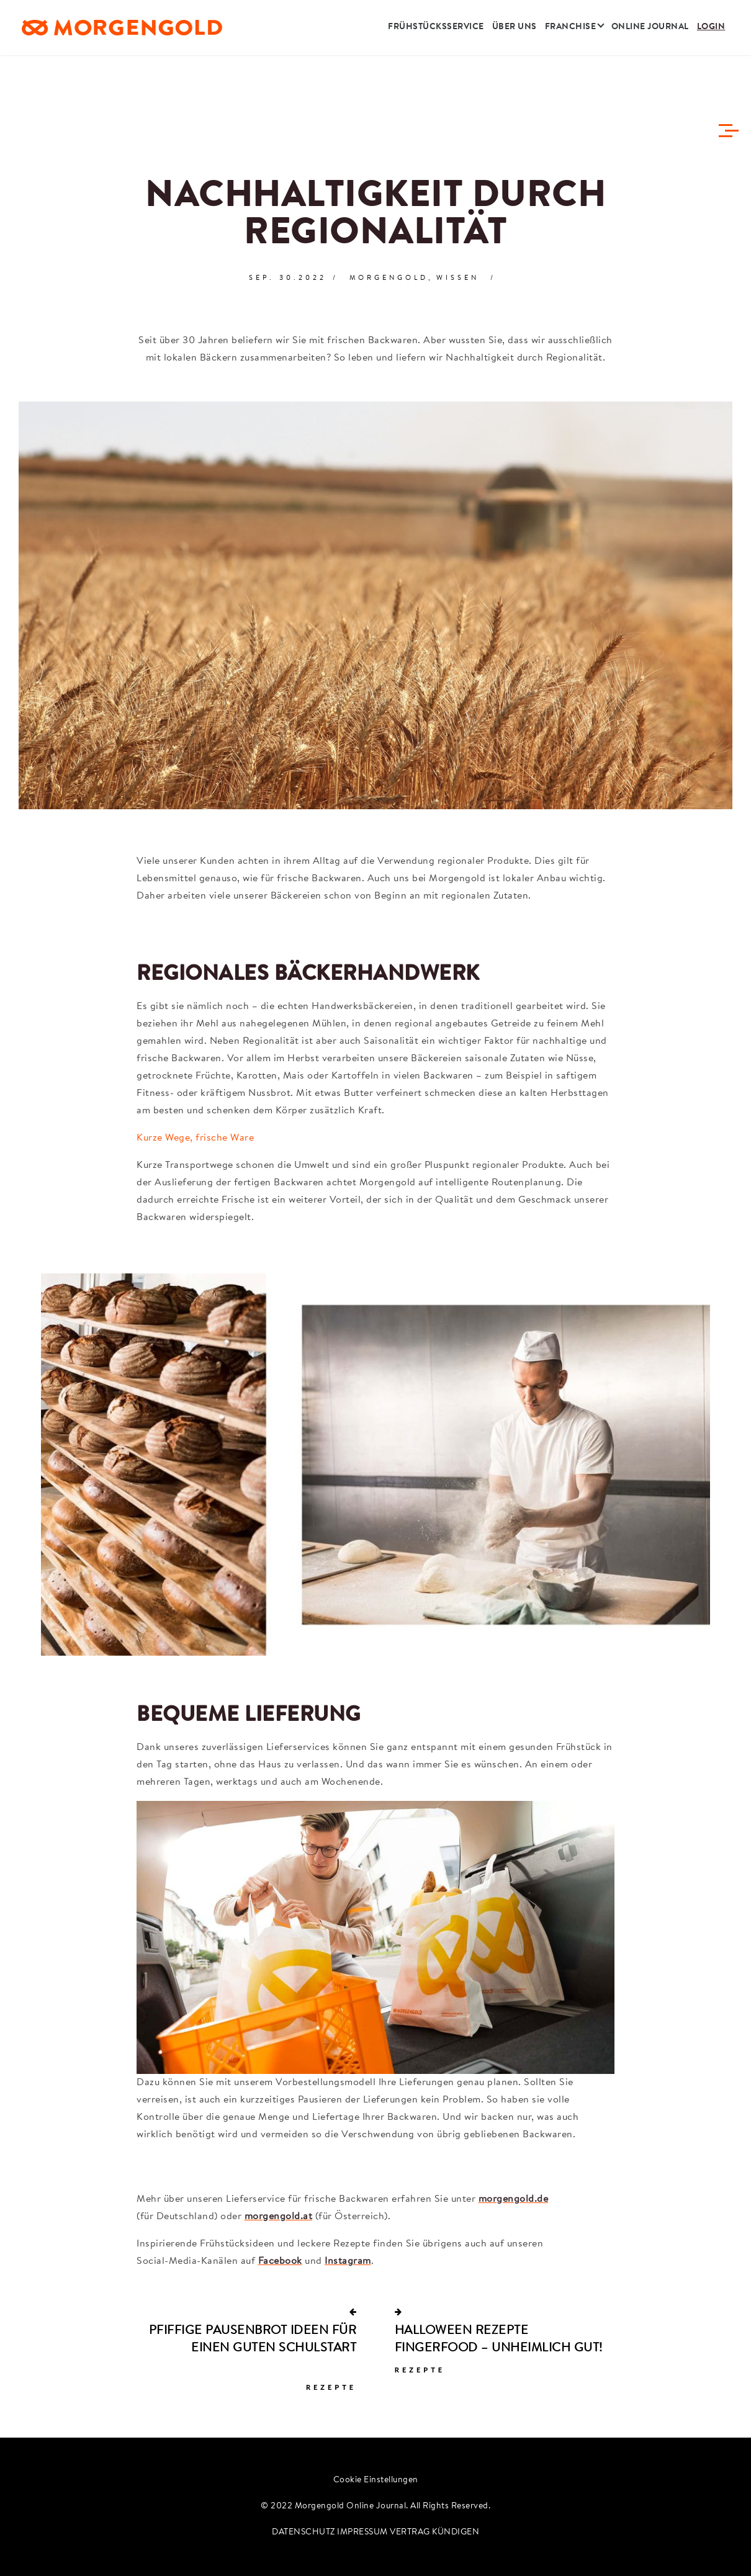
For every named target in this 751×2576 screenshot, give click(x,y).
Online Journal (650, 34)
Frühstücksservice (436, 34)
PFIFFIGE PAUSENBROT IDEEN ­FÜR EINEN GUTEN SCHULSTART (253, 2339)
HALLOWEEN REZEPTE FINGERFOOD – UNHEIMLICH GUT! (499, 2339)
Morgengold (388, 278)
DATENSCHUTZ (303, 2532)
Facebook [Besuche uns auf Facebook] (280, 2261)
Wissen (457, 278)
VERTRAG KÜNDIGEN (434, 2532)
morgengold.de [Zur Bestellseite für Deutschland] (514, 2199)
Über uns (514, 34)
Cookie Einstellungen (375, 2480)
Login (711, 34)
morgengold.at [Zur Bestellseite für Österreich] (279, 2217)
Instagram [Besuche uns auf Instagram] (348, 2261)
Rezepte (331, 2387)
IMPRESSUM (362, 2532)
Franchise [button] (570, 34)
